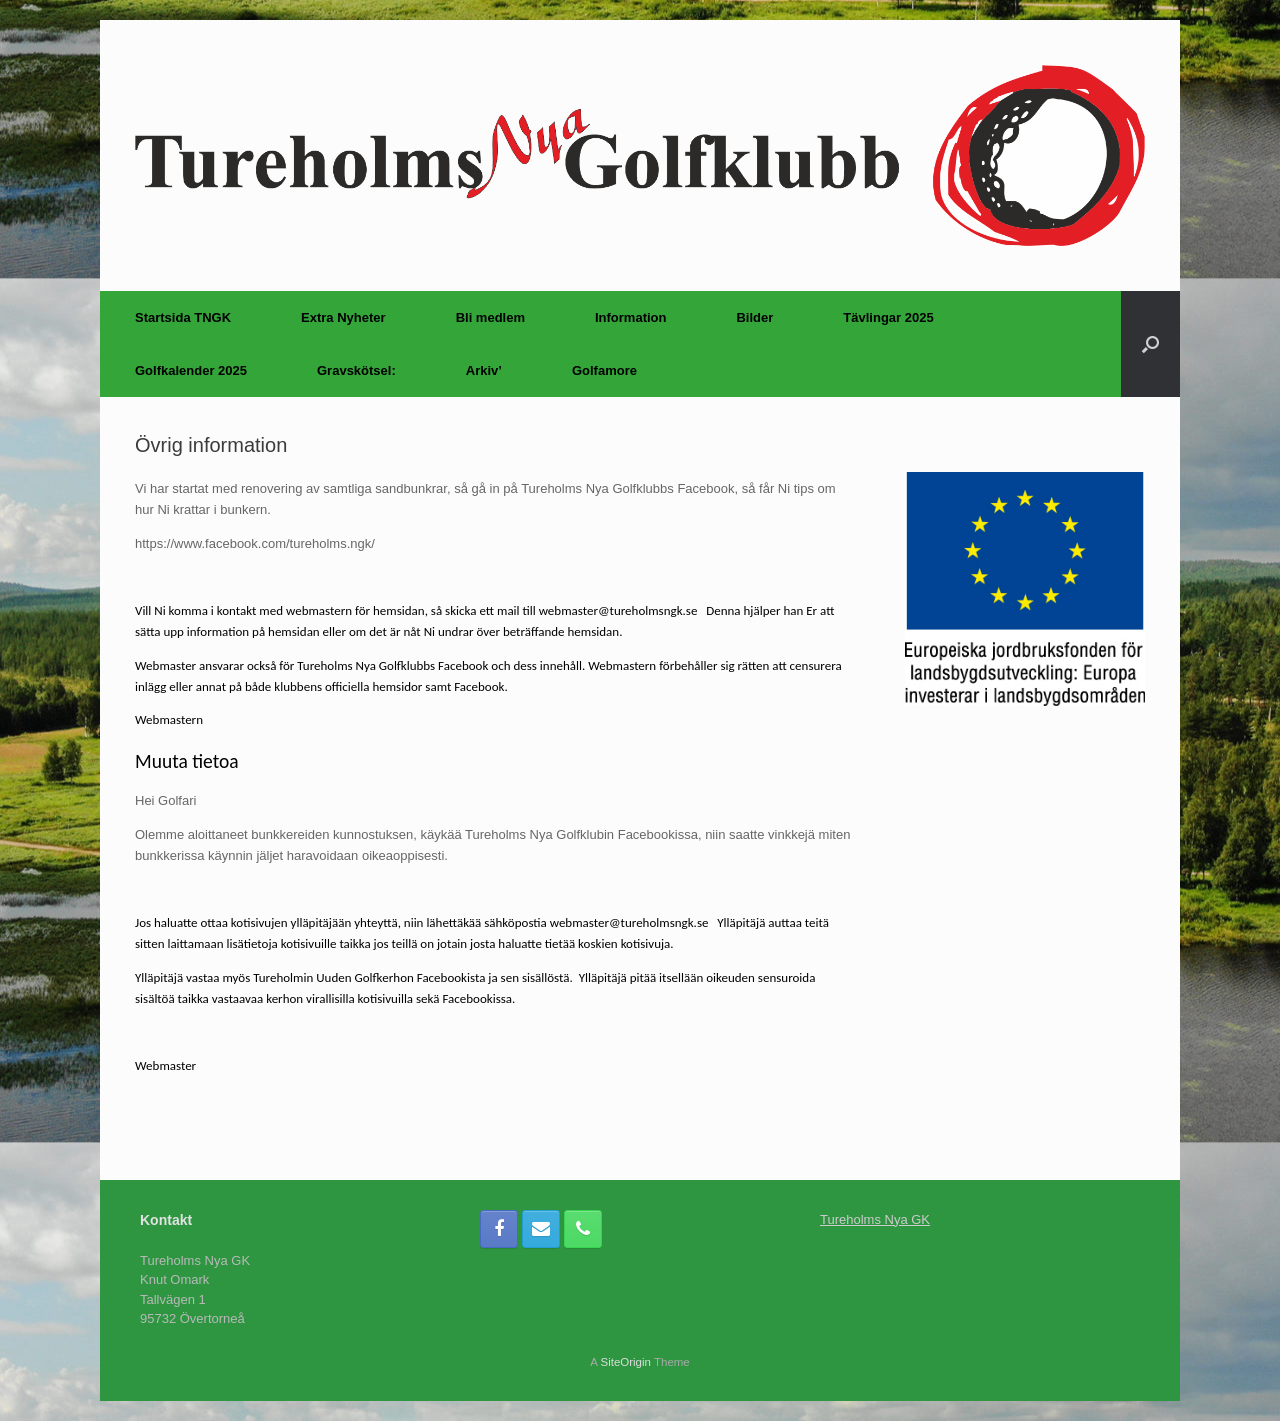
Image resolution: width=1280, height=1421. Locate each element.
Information (631, 317)
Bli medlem (490, 317)
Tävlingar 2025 (888, 317)
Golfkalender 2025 (191, 370)
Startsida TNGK (183, 317)
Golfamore (604, 370)
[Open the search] (1150, 344)
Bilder (754, 317)
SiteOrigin (625, 1362)
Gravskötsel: (356, 370)
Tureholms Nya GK (875, 1219)
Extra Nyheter (343, 317)
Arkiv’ (484, 370)
